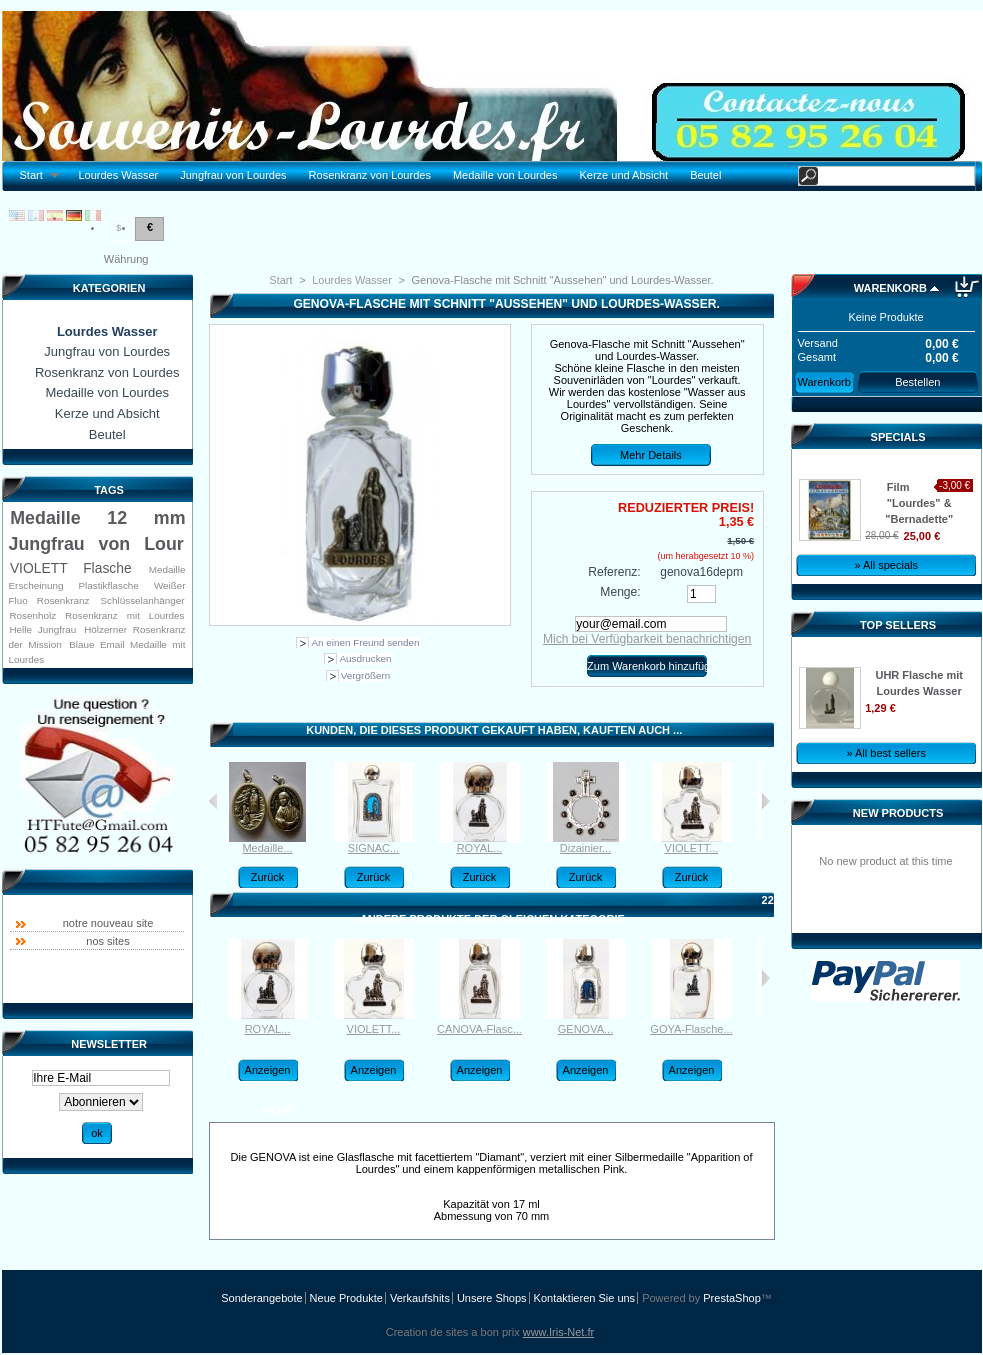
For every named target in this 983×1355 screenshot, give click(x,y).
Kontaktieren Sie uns (585, 1298)
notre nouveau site (108, 923)
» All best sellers (885, 753)
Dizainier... (585, 848)
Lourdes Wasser (118, 175)
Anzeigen (268, 1070)
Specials (898, 437)
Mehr (277, 1110)
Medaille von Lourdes (505, 175)
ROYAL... (480, 848)
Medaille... (267, 848)
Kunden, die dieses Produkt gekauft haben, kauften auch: (213, 801)
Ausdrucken (365, 658)
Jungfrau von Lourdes (233, 175)
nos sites (107, 941)
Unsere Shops (492, 1298)
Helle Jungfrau (42, 629)
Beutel (705, 175)
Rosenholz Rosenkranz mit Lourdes (96, 615)
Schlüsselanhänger (143, 600)
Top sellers (898, 625)
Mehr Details (651, 455)
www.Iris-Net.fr (559, 1332)
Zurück (268, 877)
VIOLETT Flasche (71, 568)
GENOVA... (585, 1029)
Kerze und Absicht (623, 175)
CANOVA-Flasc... (479, 1029)
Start (34, 175)
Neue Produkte (346, 1298)
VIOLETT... (692, 848)
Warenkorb (890, 288)
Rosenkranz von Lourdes (370, 175)
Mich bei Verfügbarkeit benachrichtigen (647, 639)
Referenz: (614, 572)
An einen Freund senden (365, 642)
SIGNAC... (373, 848)
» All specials (886, 565)
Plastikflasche (108, 585)
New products (898, 813)
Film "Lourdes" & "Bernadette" (919, 503)
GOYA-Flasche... (691, 1029)
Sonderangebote (261, 1298)
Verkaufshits (420, 1298)
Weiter (765, 801)
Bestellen (917, 382)
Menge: (620, 592)
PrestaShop (731, 1298)
